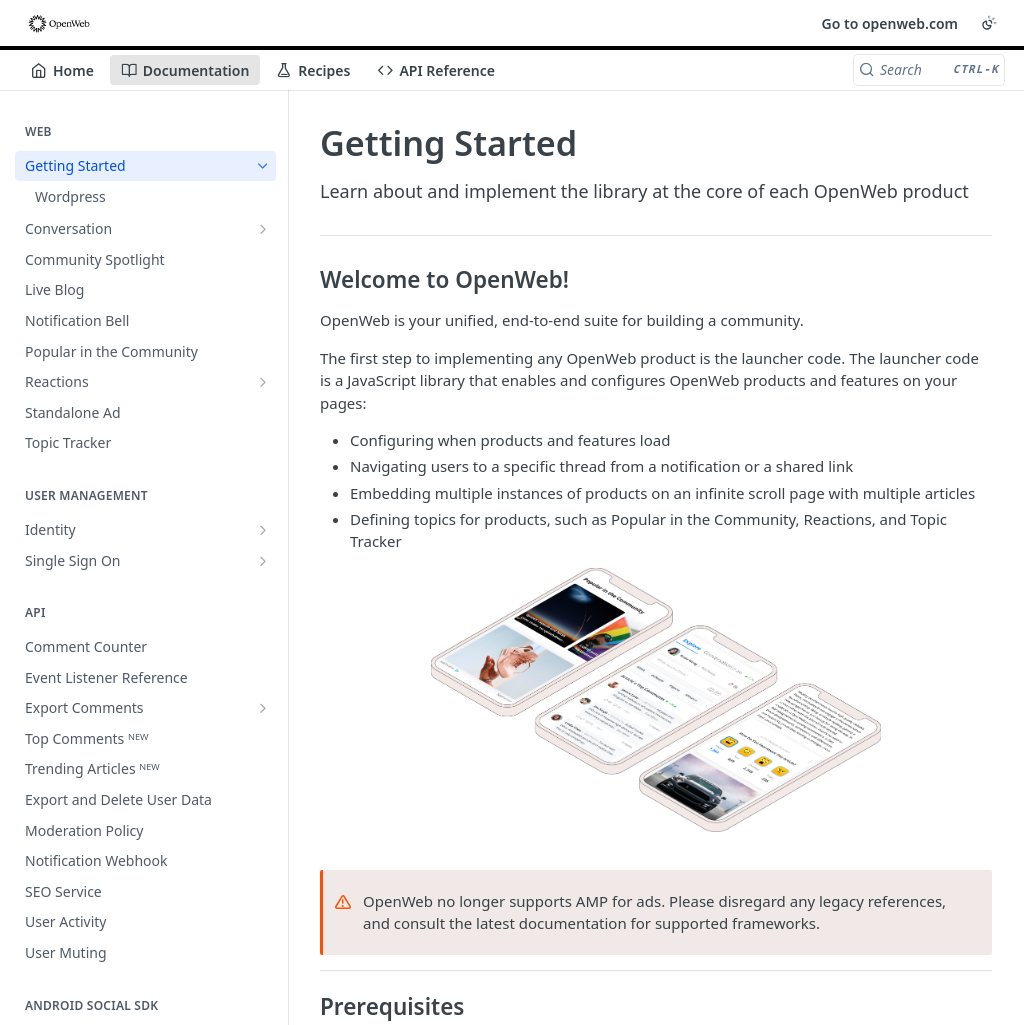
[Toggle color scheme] (989, 23)
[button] (656, 700)
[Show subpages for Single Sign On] (263, 561)
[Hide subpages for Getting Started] (263, 166)
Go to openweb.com (890, 23)
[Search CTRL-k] (929, 70)
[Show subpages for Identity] (263, 530)
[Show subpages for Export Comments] (263, 708)
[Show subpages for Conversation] (263, 229)
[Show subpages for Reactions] (263, 382)
